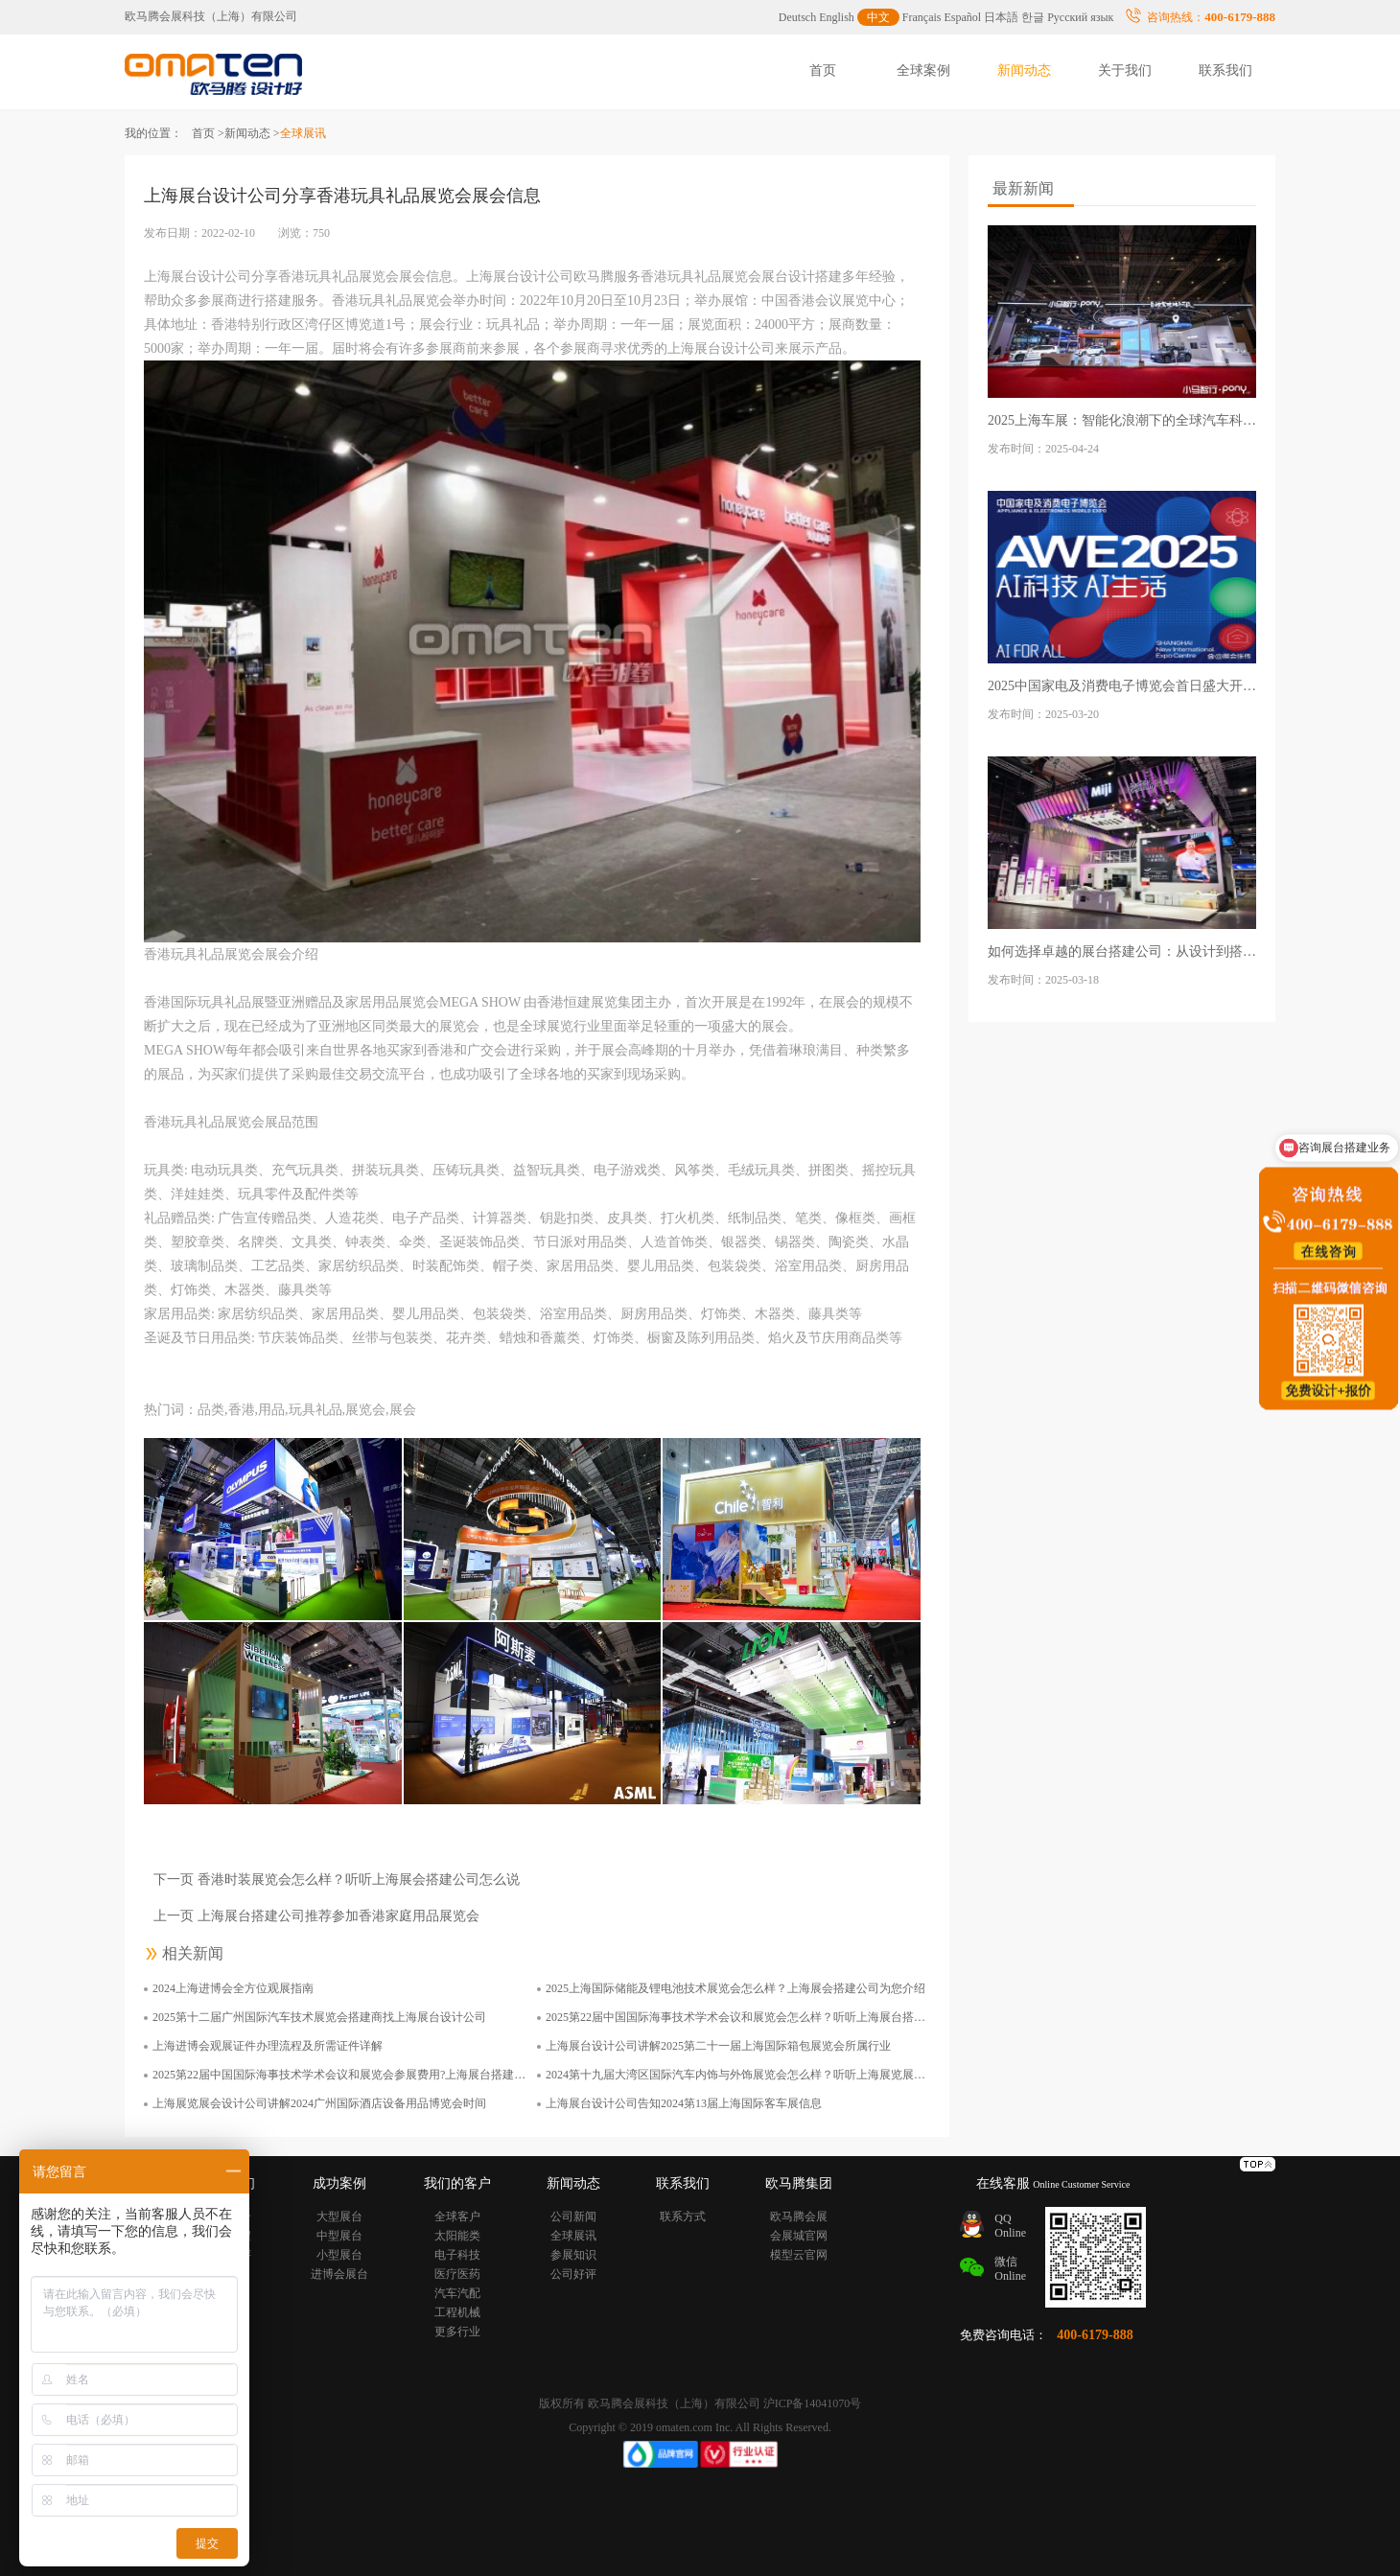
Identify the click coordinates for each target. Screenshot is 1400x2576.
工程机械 (457, 2312)
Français (922, 17)
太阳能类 (457, 2235)
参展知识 (573, 2255)
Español (963, 17)
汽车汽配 (457, 2293)
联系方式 (683, 2216)
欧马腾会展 (799, 2216)
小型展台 (339, 2255)
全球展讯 (573, 2235)
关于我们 (1125, 70)
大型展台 (339, 2216)
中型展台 (339, 2235)
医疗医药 (457, 2274)
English (836, 17)
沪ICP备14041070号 (812, 2403)
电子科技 (457, 2255)
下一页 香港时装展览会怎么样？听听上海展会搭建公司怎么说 (336, 1879)
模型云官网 (799, 2255)
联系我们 (1225, 70)
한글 (1032, 17)
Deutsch (797, 17)
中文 (878, 17)
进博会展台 (339, 2274)
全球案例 (923, 70)
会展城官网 (799, 2235)
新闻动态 (1024, 70)
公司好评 (573, 2274)
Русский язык (1080, 17)
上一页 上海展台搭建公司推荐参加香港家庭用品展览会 (316, 1916)
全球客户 (457, 2216)
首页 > (208, 133)
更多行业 (457, 2331)
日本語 (1001, 17)
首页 (822, 70)
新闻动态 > (252, 133)
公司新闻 (573, 2216)
